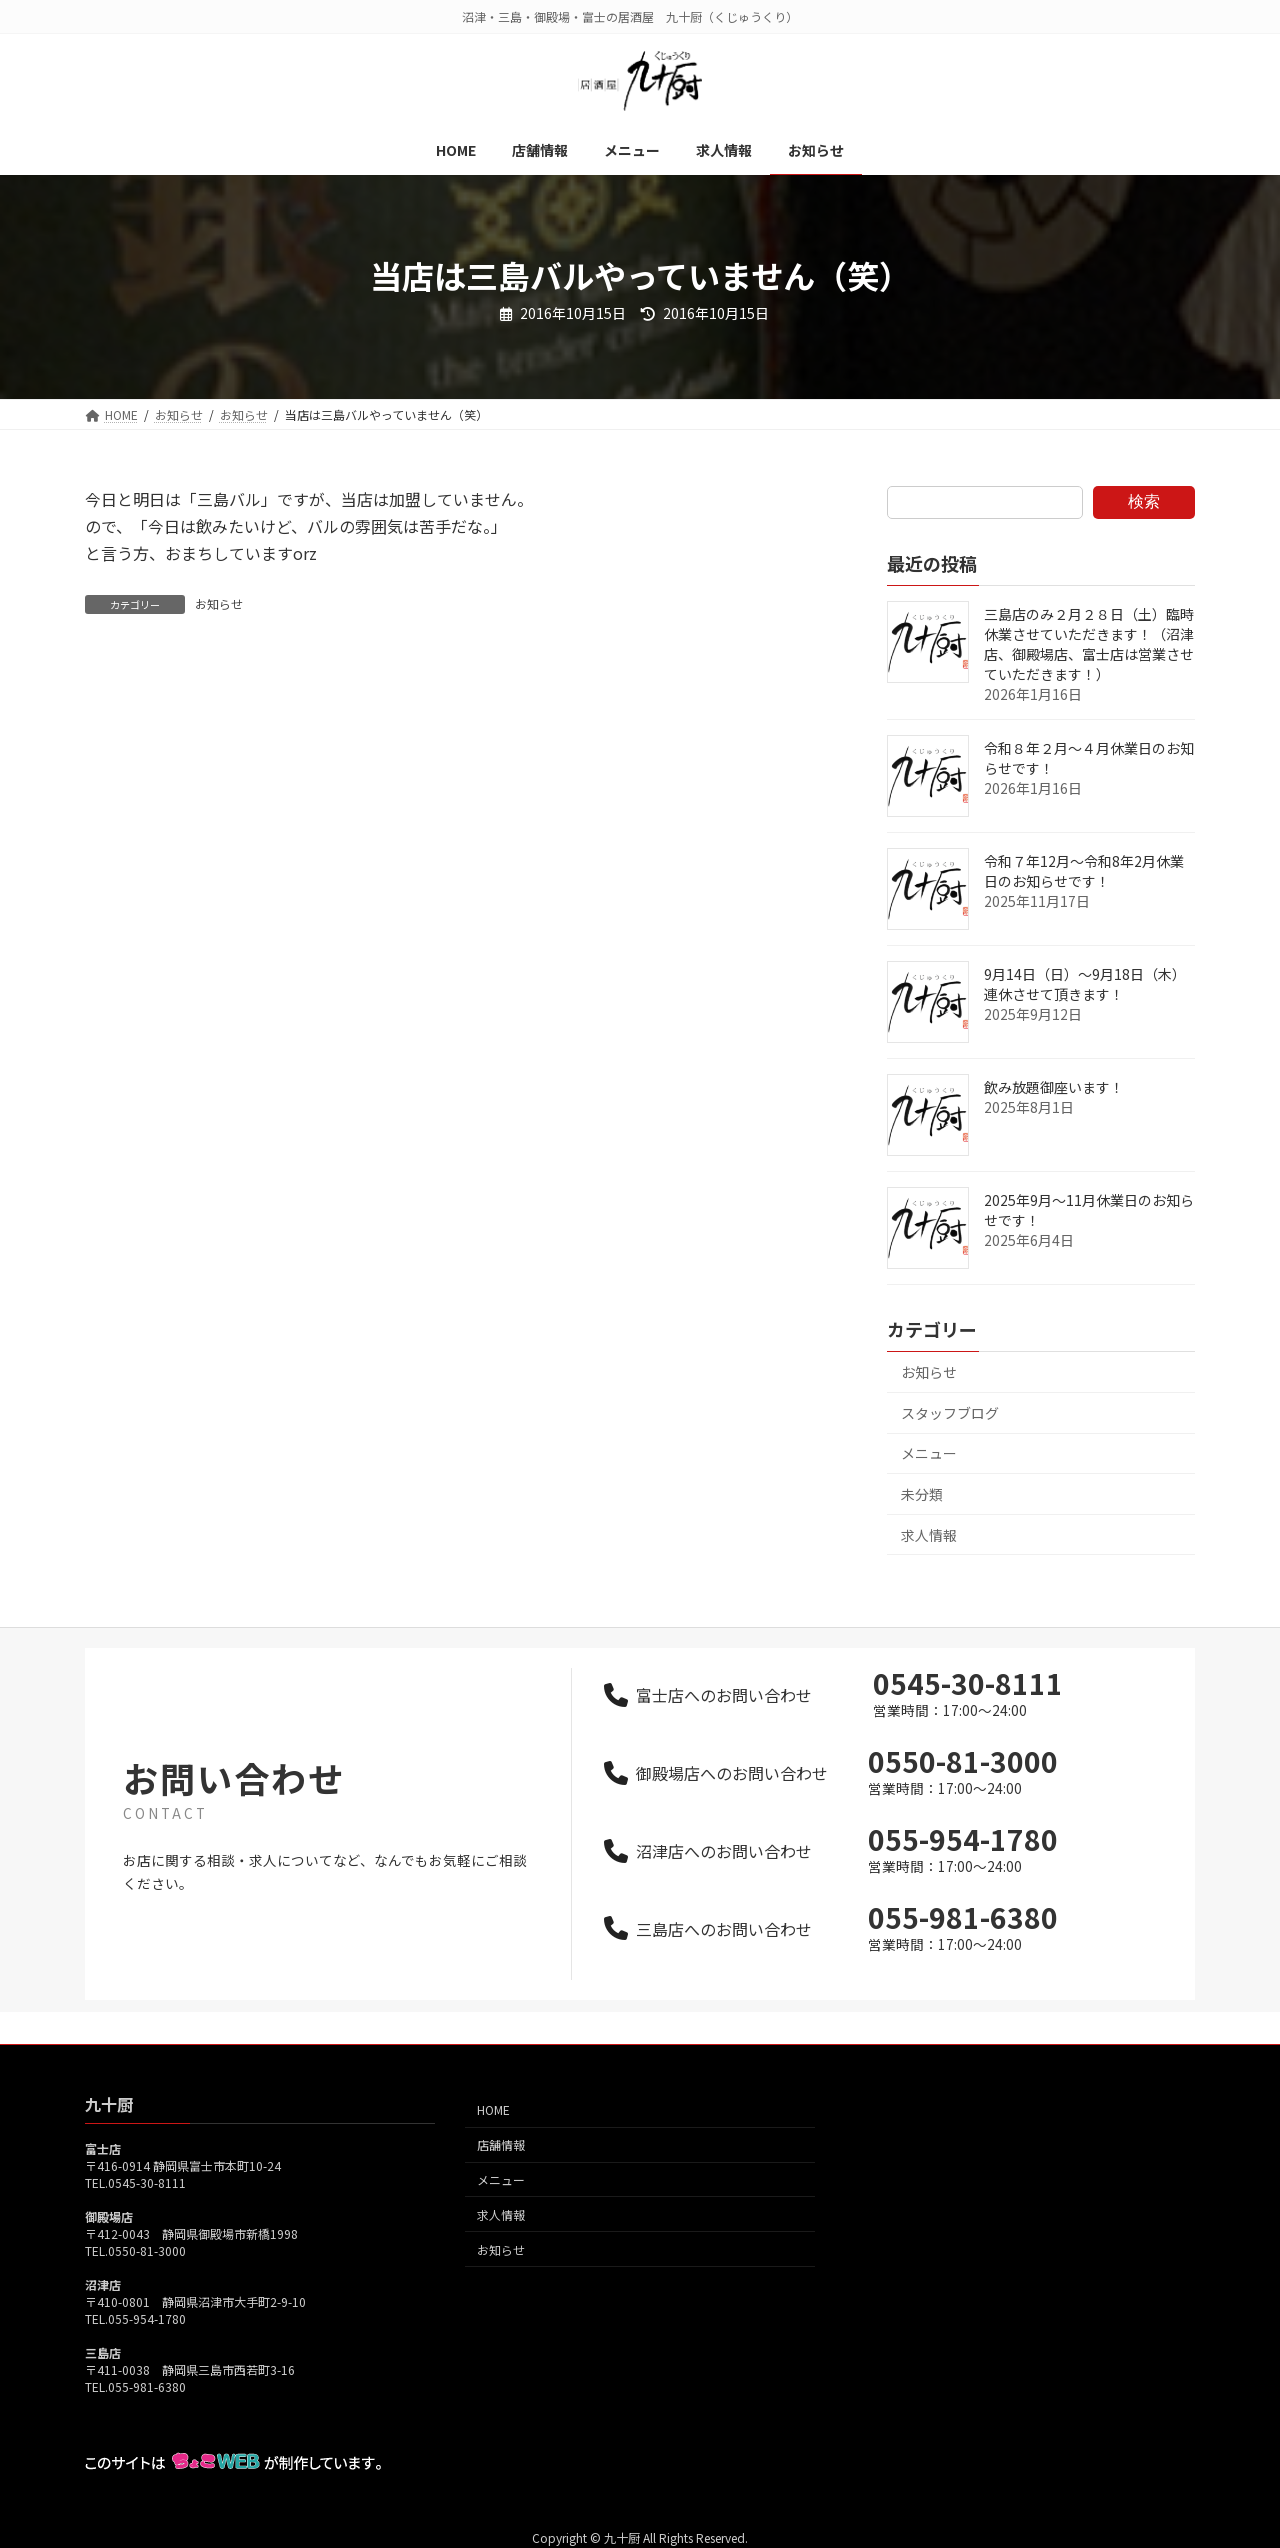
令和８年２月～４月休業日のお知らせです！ (1089, 758)
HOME (493, 2109)
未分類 (922, 1494)
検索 (1144, 501)
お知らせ (219, 603)
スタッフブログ (950, 1413)
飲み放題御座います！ (1054, 1087)
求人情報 (929, 1535)
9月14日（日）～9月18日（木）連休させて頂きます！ (1085, 984)
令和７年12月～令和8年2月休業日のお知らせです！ (1084, 871)
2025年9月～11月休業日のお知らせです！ (1089, 1210)
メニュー (929, 1453)
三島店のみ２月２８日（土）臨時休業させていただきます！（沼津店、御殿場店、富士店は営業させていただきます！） (1089, 644)
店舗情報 (501, 2144)
